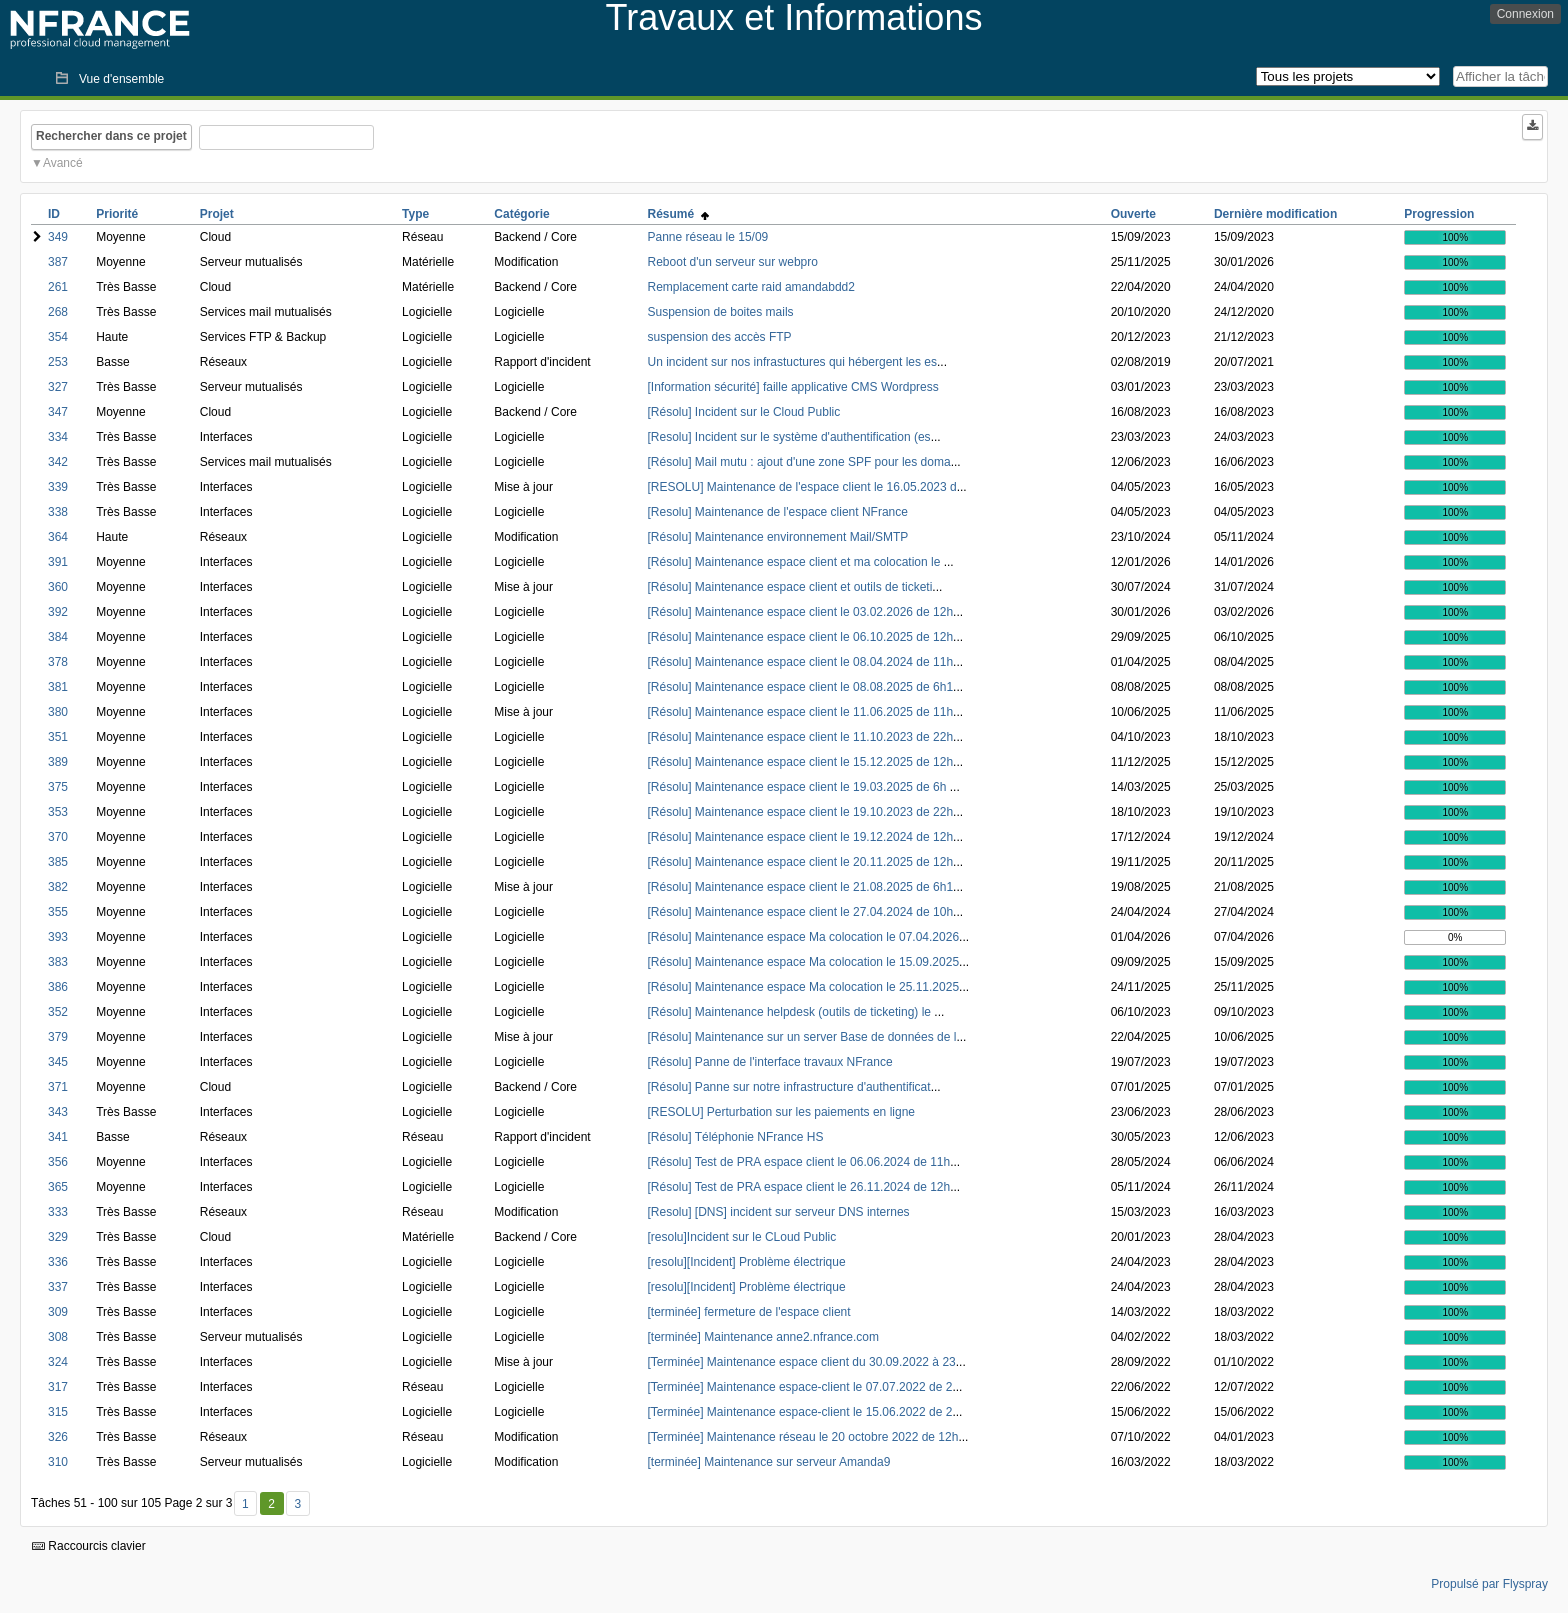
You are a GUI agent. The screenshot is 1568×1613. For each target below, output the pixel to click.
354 (58, 337)
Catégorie (521, 214)
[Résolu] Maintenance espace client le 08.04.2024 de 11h (801, 662)
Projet (217, 214)
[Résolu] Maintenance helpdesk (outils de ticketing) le (791, 1012)
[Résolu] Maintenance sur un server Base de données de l (802, 1037)
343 (58, 1112)
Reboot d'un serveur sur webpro (733, 262)
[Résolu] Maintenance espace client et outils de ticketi (790, 587)
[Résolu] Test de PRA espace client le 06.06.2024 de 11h (799, 1162)
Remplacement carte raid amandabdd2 (751, 287)
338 (58, 512)
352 (58, 1012)
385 (58, 862)
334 (58, 437)
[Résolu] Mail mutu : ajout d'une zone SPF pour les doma (799, 462)
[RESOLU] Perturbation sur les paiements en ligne (781, 1112)
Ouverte (1133, 214)
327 (58, 387)
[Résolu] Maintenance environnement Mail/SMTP (778, 537)
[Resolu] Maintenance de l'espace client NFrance (778, 512)
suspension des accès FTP (720, 337)
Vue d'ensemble (121, 79)
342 (58, 462)
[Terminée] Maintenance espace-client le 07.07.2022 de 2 (800, 1387)
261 (58, 287)
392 (58, 612)
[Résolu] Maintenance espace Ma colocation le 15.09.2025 (804, 962)
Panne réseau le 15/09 (708, 237)
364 (58, 537)
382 (58, 887)
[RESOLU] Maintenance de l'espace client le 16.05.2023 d (802, 487)
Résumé (678, 214)
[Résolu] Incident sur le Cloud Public (744, 412)
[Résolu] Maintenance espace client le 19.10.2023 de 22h (801, 812)
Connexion (1525, 14)
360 (58, 587)
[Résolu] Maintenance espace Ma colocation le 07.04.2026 (804, 937)
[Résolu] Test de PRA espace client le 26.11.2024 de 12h (799, 1187)
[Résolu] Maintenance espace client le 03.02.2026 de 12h (801, 612)
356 (58, 1162)
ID (54, 214)
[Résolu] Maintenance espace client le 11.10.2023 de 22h (801, 737)
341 (58, 1137)
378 (58, 662)
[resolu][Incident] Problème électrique (747, 1262)
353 (58, 812)
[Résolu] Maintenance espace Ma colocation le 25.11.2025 (804, 987)
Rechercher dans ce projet (111, 136)
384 (58, 637)
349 (58, 237)
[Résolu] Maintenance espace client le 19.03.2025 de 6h (799, 787)
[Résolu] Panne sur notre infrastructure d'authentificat (789, 1087)
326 (58, 1437)
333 (58, 1212)
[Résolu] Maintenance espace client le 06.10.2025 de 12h (801, 637)
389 (58, 762)
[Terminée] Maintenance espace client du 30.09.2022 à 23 (802, 1362)
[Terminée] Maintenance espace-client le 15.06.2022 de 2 (800, 1412)
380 (58, 712)
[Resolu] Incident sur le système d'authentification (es (789, 437)
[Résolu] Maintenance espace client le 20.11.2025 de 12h (801, 862)
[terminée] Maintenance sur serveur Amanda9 (769, 1462)
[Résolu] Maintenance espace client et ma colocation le (796, 562)
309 (58, 1312)
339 (58, 487)
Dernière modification (1275, 214)
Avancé (63, 163)
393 (58, 937)
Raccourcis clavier (89, 1546)
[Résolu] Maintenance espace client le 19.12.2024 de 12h (801, 837)
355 (58, 912)
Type (415, 214)
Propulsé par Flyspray (1489, 1584)
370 (58, 837)
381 (58, 687)
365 (58, 1187)
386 (58, 987)
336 (58, 1262)
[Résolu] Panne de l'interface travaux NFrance (770, 1062)
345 (58, 1062)
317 (58, 1387)
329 (58, 1237)
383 (58, 962)
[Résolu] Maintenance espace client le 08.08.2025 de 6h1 (801, 687)
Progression (1439, 214)
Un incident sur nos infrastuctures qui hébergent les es (793, 362)
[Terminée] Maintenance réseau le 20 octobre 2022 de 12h (803, 1437)
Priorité (117, 214)
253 (58, 362)
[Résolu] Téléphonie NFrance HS (736, 1137)
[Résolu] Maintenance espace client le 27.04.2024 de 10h (801, 912)
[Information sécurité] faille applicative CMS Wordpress (793, 387)
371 (58, 1087)
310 (58, 1462)
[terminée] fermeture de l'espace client (749, 1312)
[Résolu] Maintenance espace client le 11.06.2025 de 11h (801, 712)
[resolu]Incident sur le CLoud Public (742, 1237)
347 (58, 412)
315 (58, 1412)
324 (58, 1362)
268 (58, 312)
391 (58, 562)
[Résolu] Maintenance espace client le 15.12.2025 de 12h (801, 762)
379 (58, 1037)
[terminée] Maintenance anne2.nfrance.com (763, 1337)
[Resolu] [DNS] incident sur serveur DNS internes (779, 1212)
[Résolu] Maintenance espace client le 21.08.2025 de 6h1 (801, 887)
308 (58, 1337)
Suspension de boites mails (721, 312)
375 (58, 787)
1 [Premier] (245, 1504)
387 (58, 262)
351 (58, 737)
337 (58, 1287)
